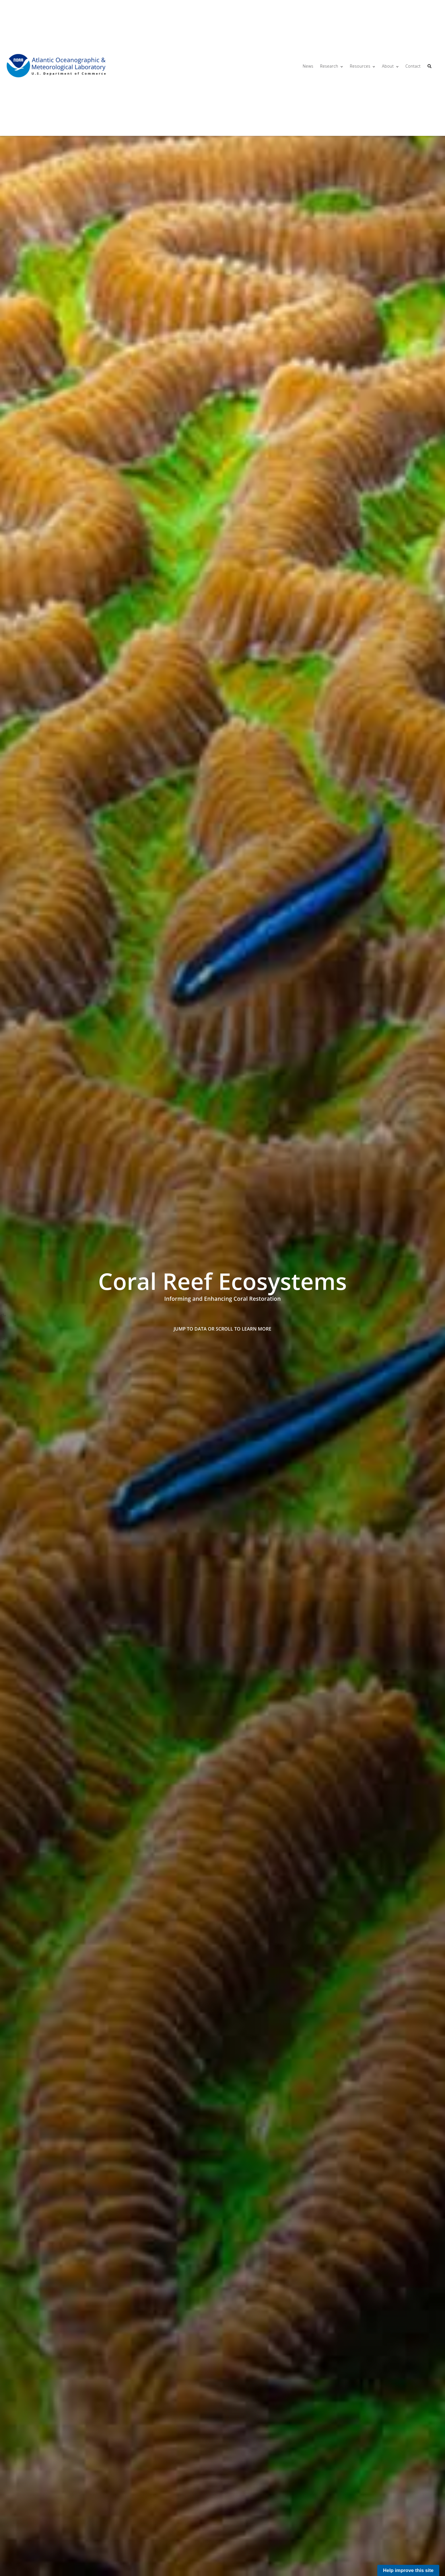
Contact (413, 66)
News (308, 66)
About (388, 66)
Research (329, 66)
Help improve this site (408, 2570)
